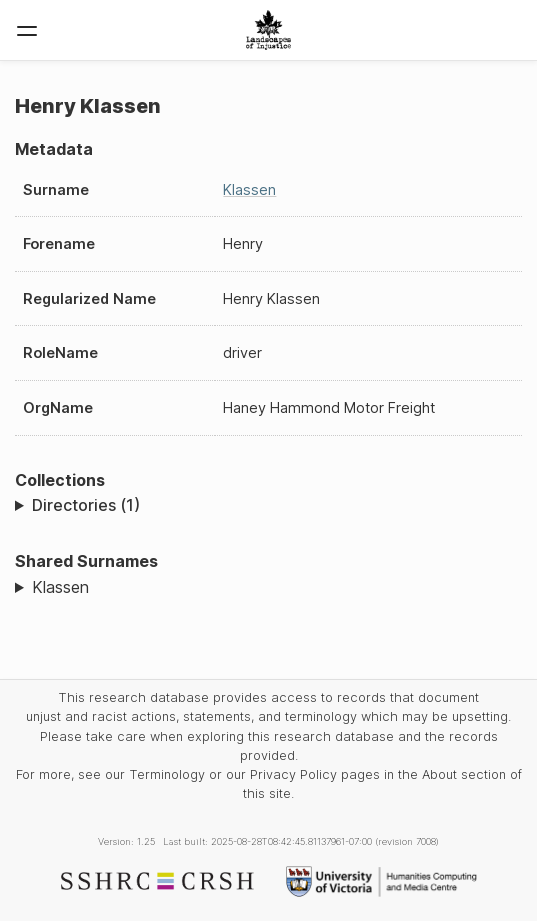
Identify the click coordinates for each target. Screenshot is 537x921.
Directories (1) (86, 505)
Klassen (249, 189)
